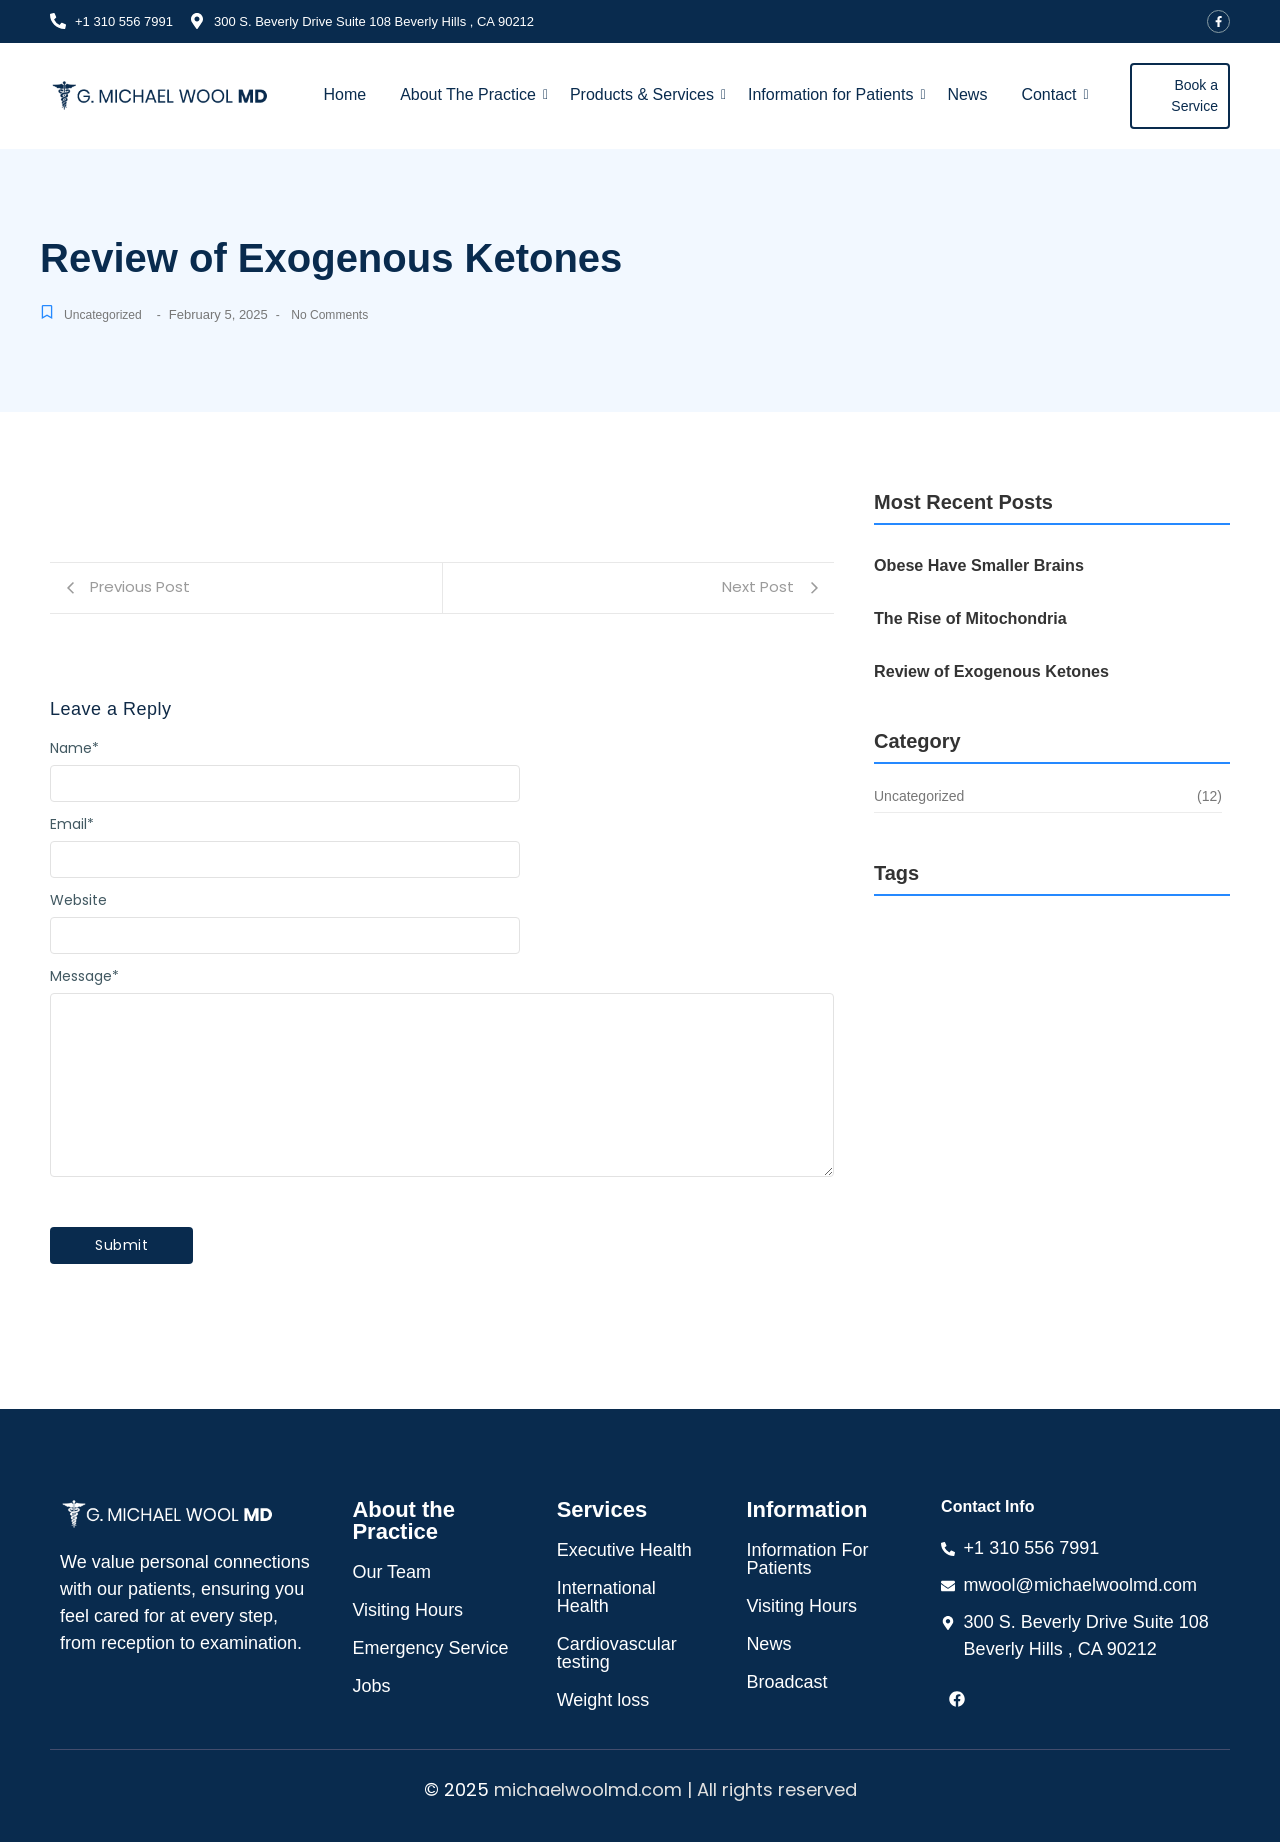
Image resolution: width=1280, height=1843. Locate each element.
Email (72, 826)
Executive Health (624, 1551)
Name (74, 750)
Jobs (371, 1687)
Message (84, 978)
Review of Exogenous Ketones (983, 673)
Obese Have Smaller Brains (971, 567)
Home (344, 96)
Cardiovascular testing (617, 1654)
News (967, 96)
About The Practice (474, 96)
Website (78, 902)
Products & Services (648, 96)
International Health (606, 1598)
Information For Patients (807, 1560)
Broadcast (786, 1683)
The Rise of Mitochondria (963, 620)
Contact (1054, 96)
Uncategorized (106, 316)
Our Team (391, 1573)
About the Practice (403, 1521)
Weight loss (603, 1701)
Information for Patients (837, 96)
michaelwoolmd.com (588, 1790)
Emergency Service (430, 1649)
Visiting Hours (407, 1611)
